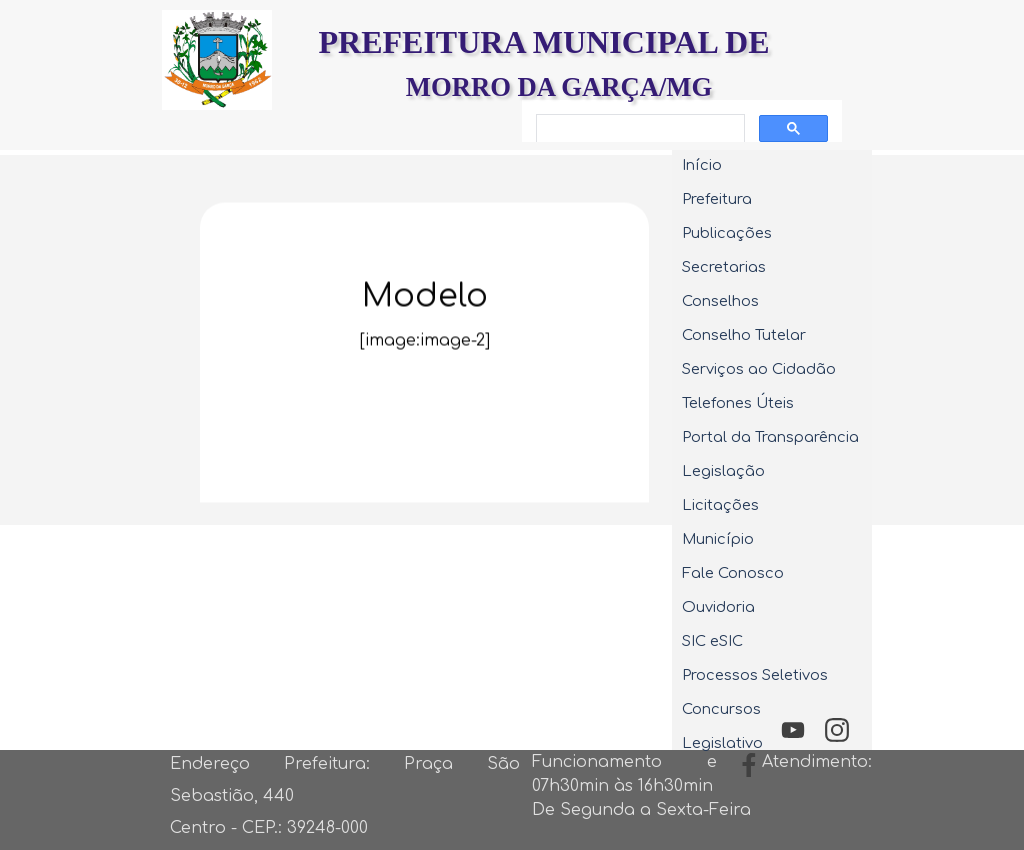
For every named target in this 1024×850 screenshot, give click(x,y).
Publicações (727, 233)
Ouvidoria (718, 607)
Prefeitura (717, 199)
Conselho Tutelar (744, 335)
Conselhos (720, 301)
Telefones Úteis (738, 403)
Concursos (721, 709)
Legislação (723, 471)
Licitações (720, 505)
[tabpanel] (424, 370)
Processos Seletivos (755, 675)
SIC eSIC (712, 641)
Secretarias (724, 267)
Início (702, 165)
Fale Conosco (733, 573)
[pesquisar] (638, 129)
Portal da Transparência (770, 437)
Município (718, 539)
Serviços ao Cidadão (759, 369)
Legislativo (722, 743)
